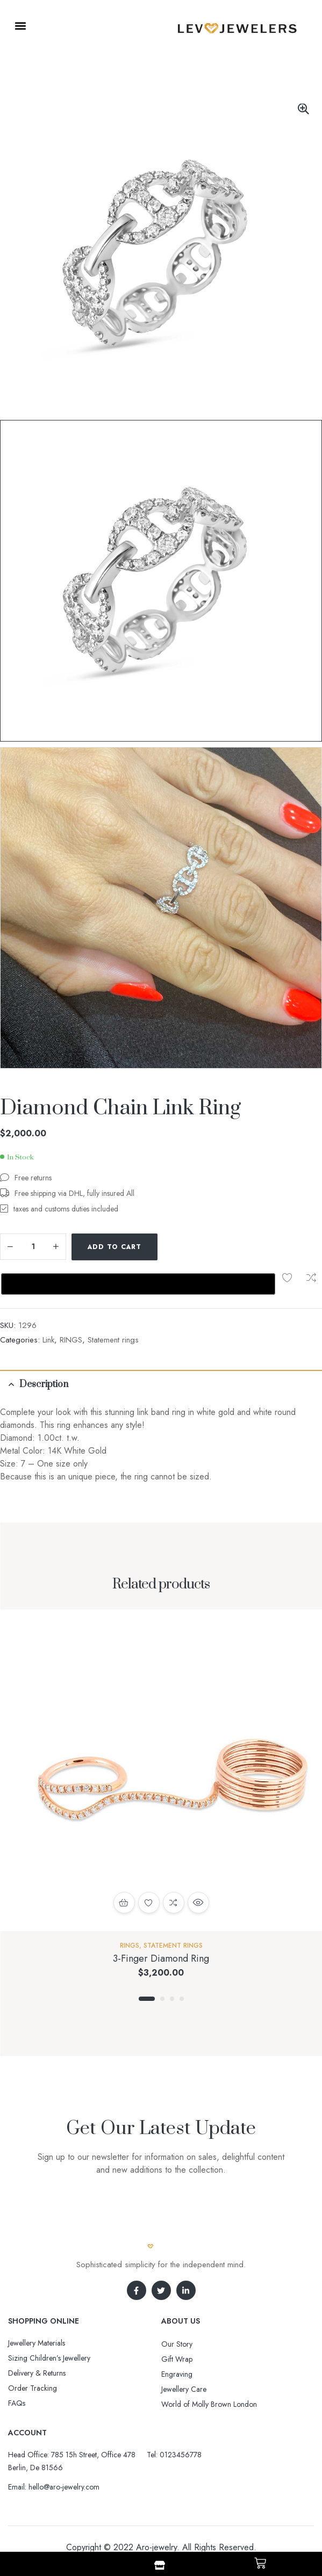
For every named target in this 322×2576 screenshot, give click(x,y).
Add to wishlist (173, 1247)
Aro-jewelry (156, 2513)
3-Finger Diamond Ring (161, 1924)
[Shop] (159, 2565)
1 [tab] (147, 1964)
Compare (198, 1247)
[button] (20, 26)
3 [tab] (172, 1964)
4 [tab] (182, 1964)
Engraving (176, 2339)
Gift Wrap (176, 2324)
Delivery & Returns (37, 2338)
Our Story (176, 2309)
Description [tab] (43, 1350)
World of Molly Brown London (209, 2369)
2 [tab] (162, 1964)
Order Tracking (32, 2353)
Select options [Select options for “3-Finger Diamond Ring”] (124, 1868)
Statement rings (113, 1305)
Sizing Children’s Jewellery (49, 2323)
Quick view (198, 1868)
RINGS (71, 1305)
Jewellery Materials (36, 2308)
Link (48, 1305)
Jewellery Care (183, 2354)
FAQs (16, 2368)
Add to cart (114, 1247)
